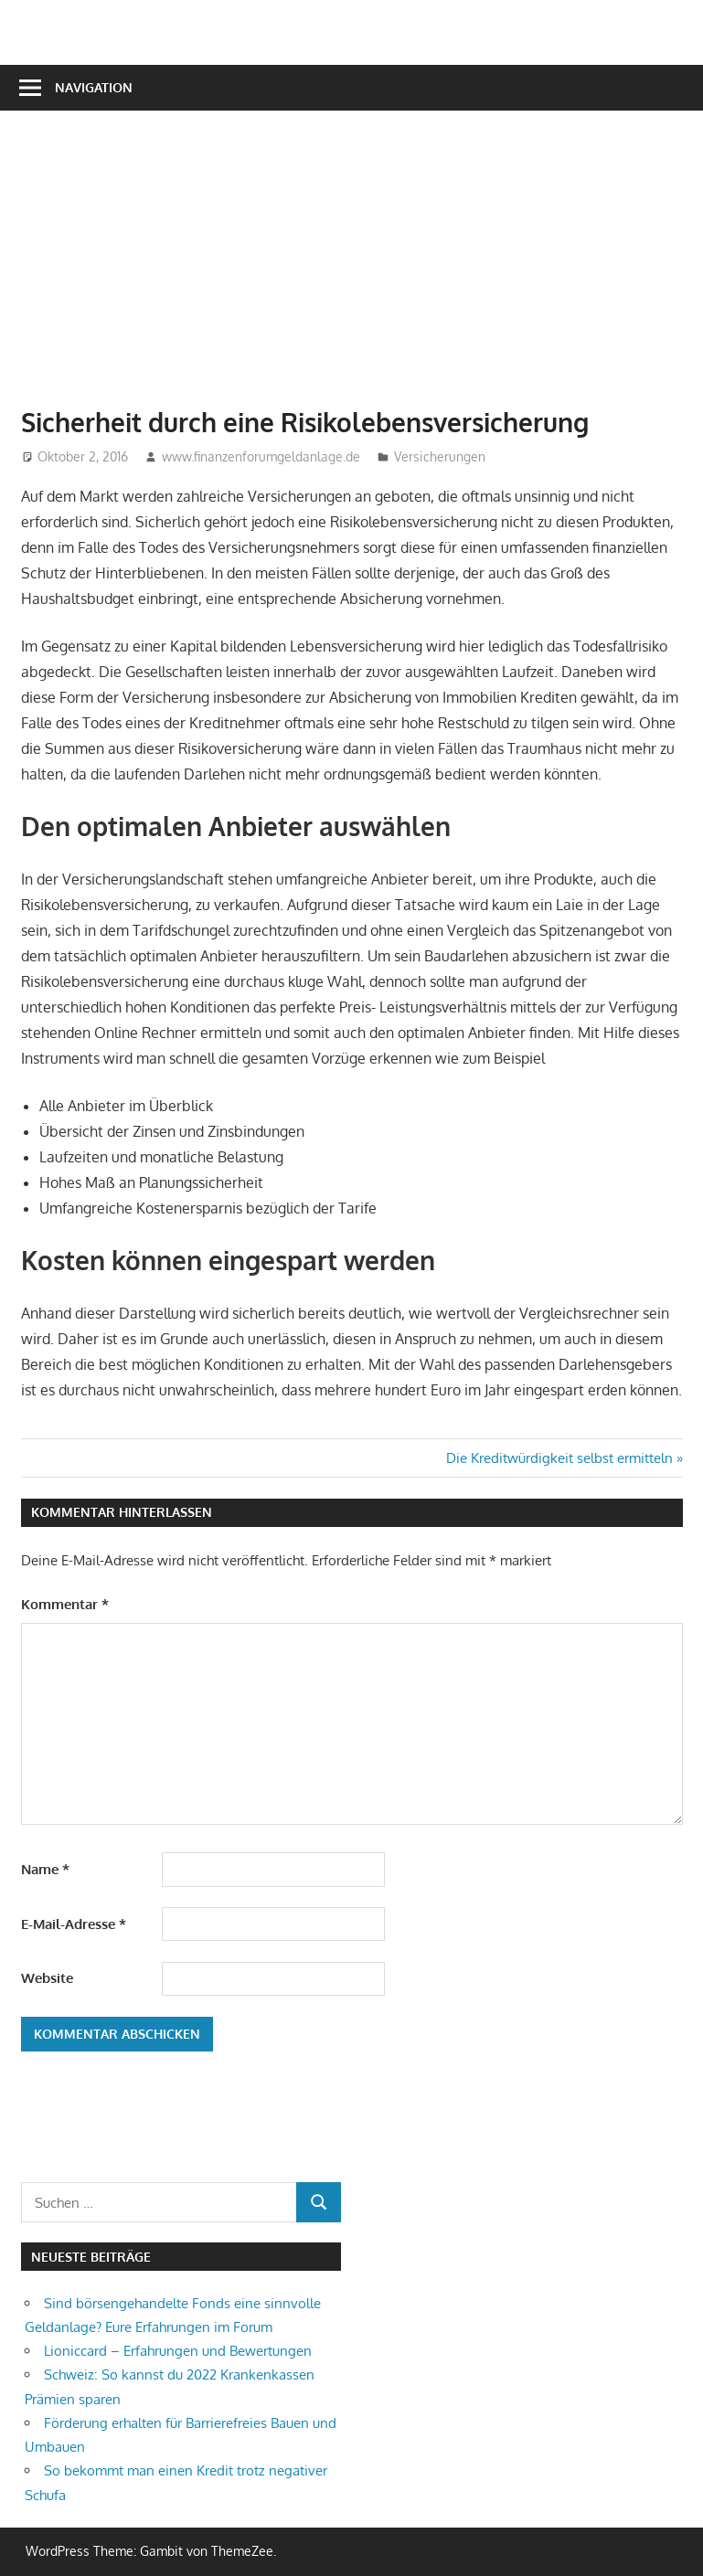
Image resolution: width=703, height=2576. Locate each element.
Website (47, 1978)
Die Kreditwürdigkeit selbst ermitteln (559, 1458)
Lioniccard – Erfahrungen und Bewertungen (178, 2350)
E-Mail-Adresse (73, 1924)
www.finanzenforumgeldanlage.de (261, 456)
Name (45, 1869)
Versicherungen (439, 456)
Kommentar (65, 1604)
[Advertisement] (362, 268)
